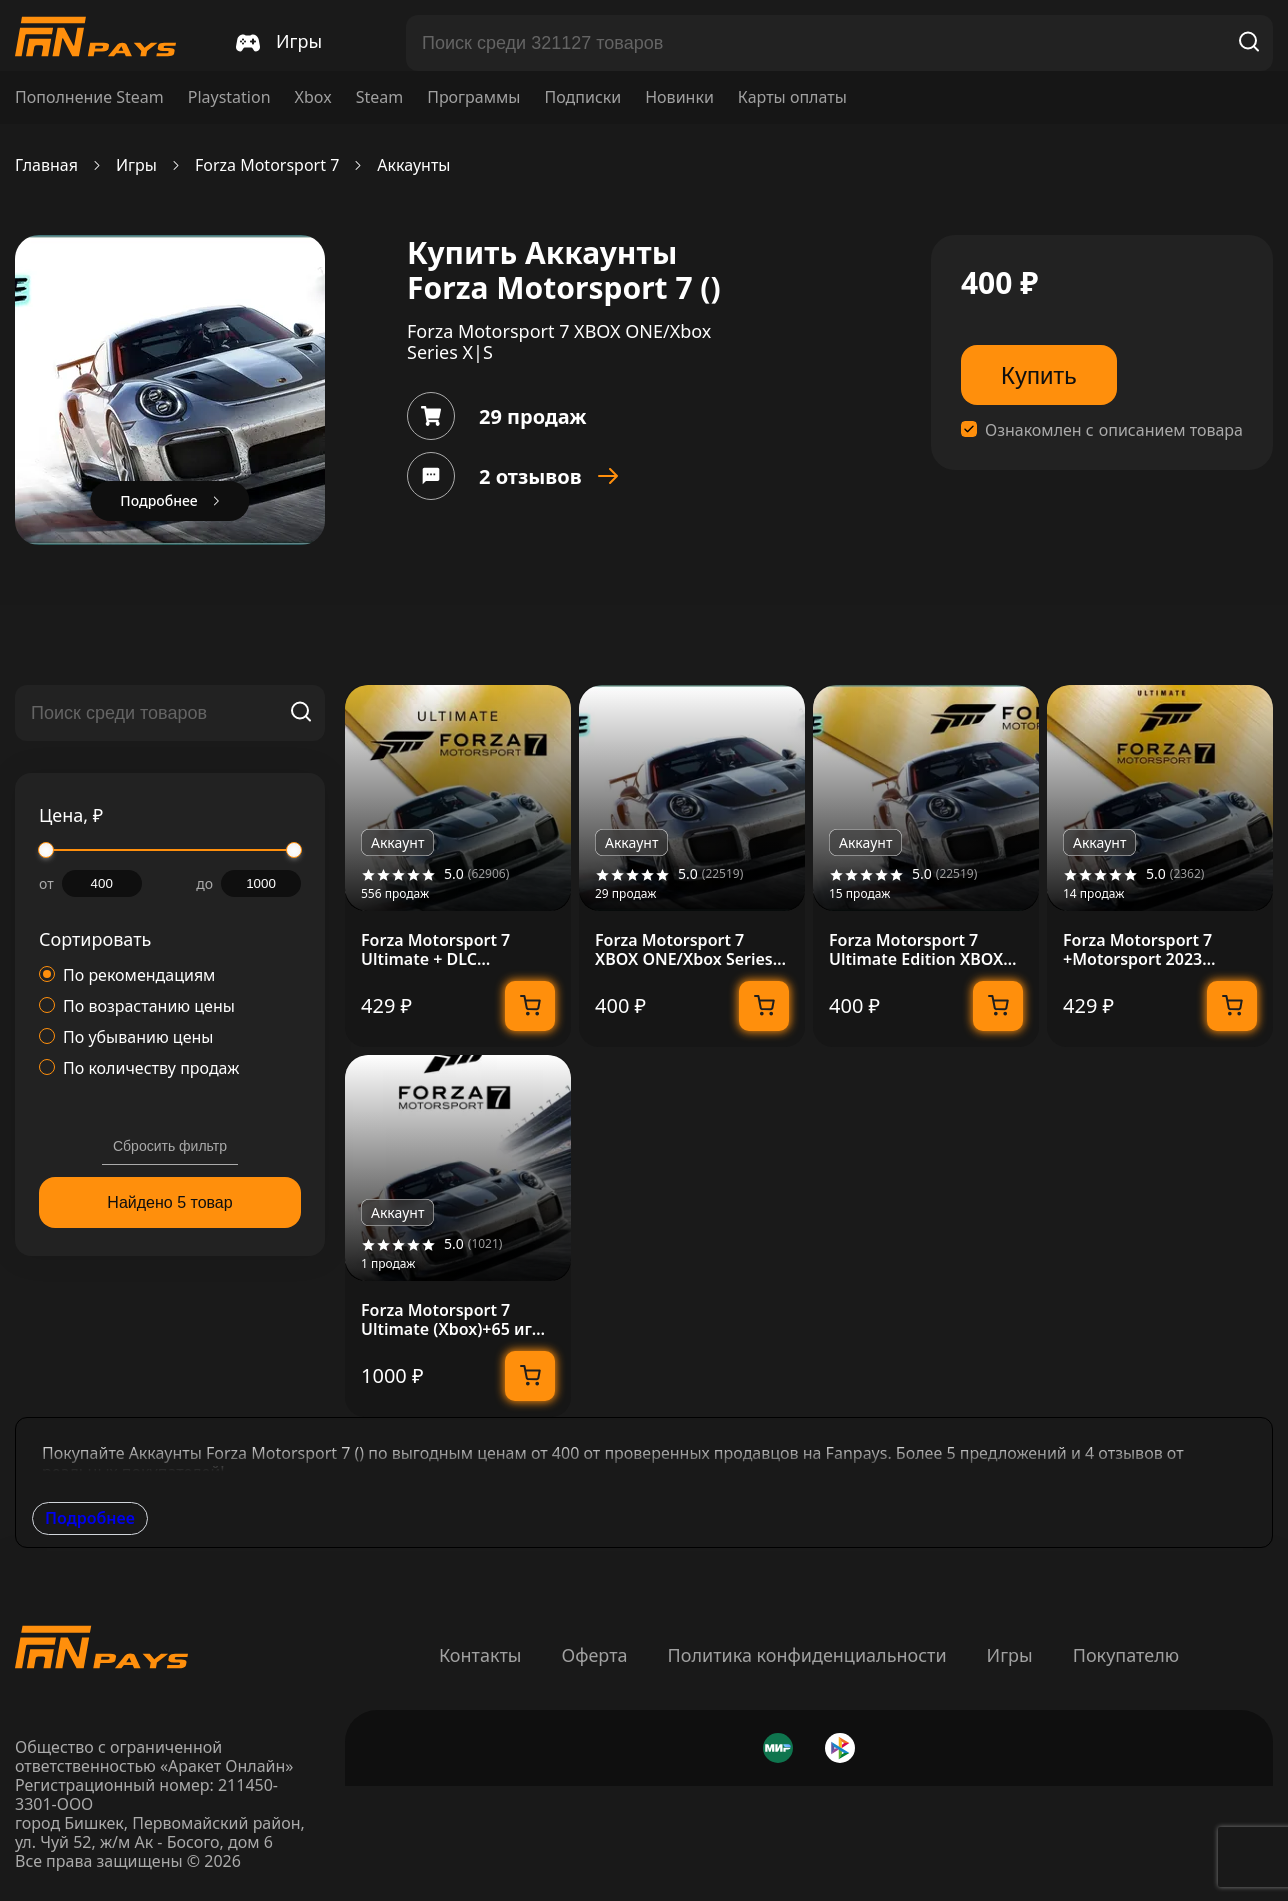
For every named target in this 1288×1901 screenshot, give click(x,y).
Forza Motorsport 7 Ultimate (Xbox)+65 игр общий (451, 1320)
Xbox (313, 97)
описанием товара (1171, 430)
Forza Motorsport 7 (267, 165)
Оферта (594, 1655)
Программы (473, 97)
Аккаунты (413, 165)
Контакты (480, 1655)
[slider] (46, 850)
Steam (380, 97)
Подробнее (90, 1518)
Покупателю (1126, 1655)
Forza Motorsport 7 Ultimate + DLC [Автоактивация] (435, 950)
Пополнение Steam (89, 97)
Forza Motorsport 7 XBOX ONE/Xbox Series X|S (684, 950)
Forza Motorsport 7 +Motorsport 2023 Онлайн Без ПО (1137, 950)
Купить (1039, 375)
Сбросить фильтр (170, 1146)
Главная (46, 165)
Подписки (582, 97)
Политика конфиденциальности (807, 1655)
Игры (136, 165)
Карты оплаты (792, 97)
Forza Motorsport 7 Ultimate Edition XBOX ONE (916, 950)
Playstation (229, 97)
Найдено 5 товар (169, 1202)
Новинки (679, 97)
